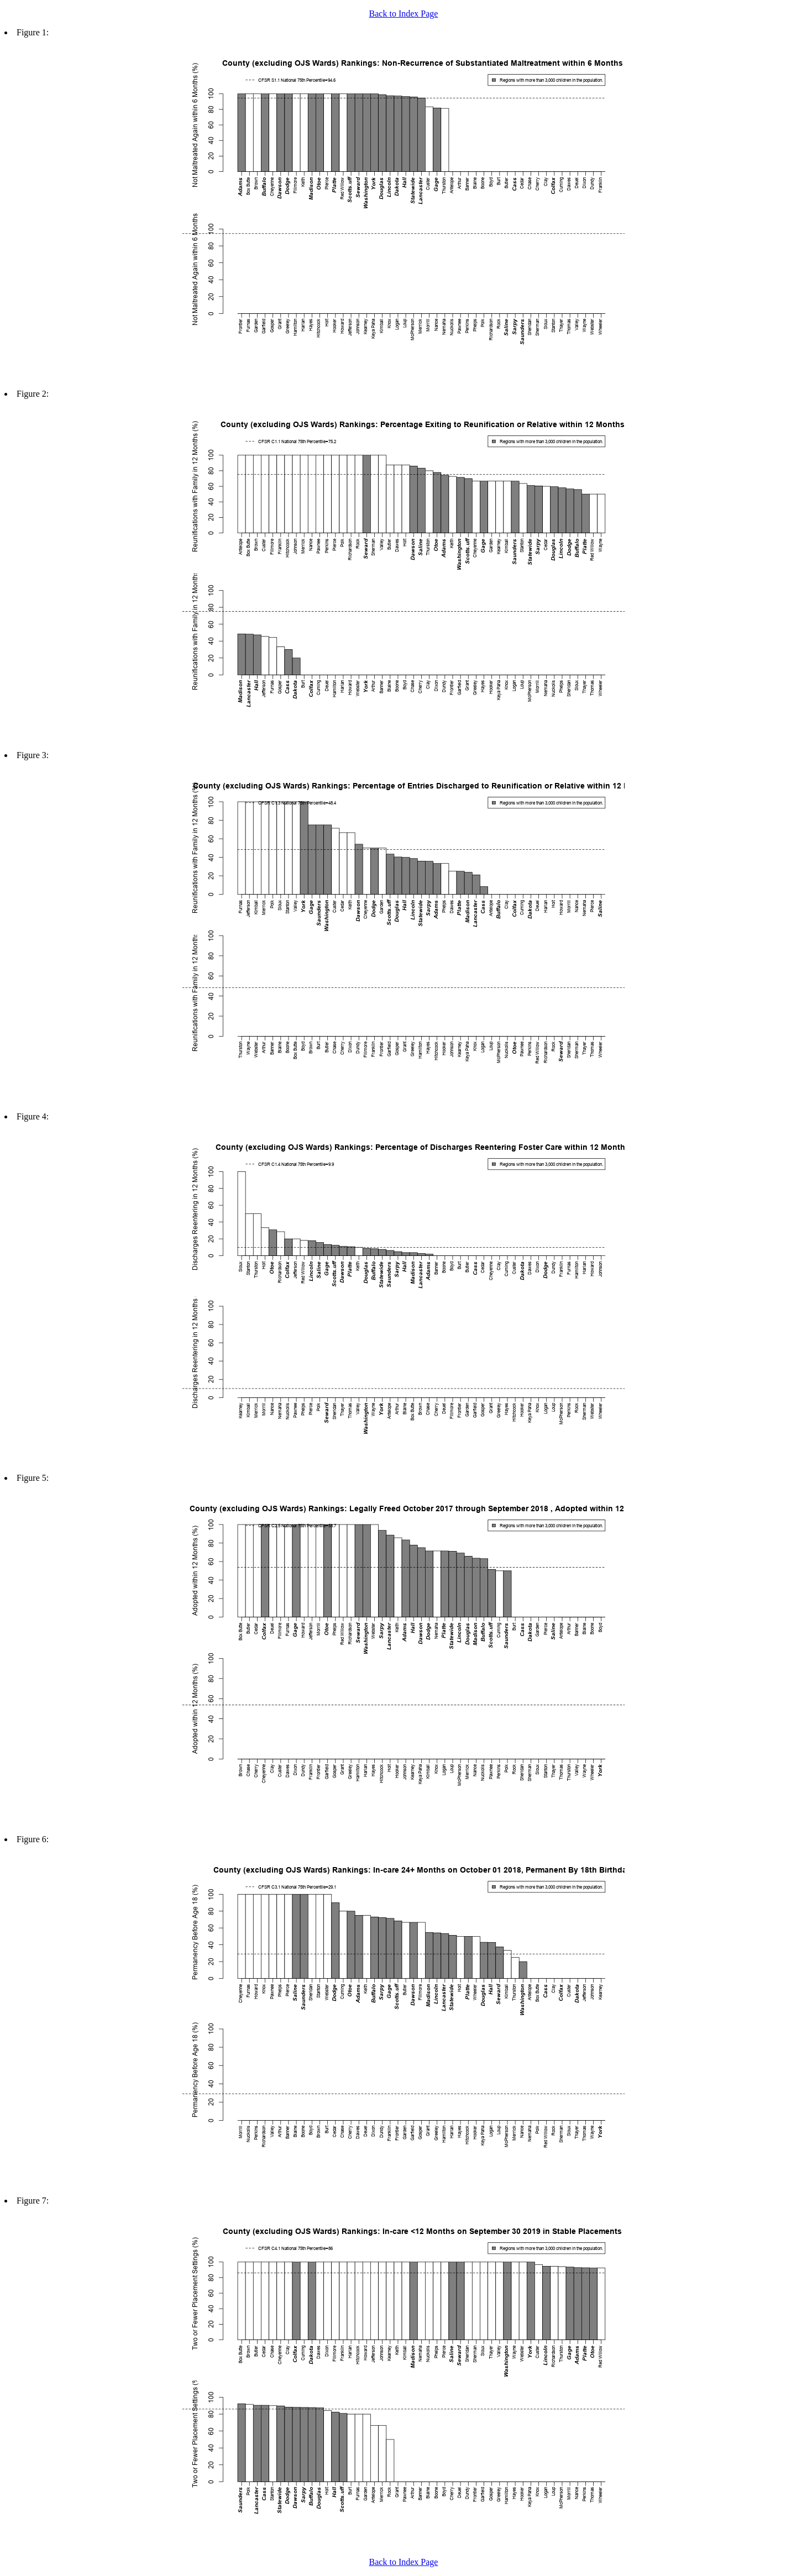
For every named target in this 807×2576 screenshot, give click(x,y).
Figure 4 (31, 1116)
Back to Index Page (403, 13)
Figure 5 (31, 1477)
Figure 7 (31, 2200)
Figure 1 (31, 32)
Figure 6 (31, 1839)
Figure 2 (31, 393)
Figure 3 (31, 755)
